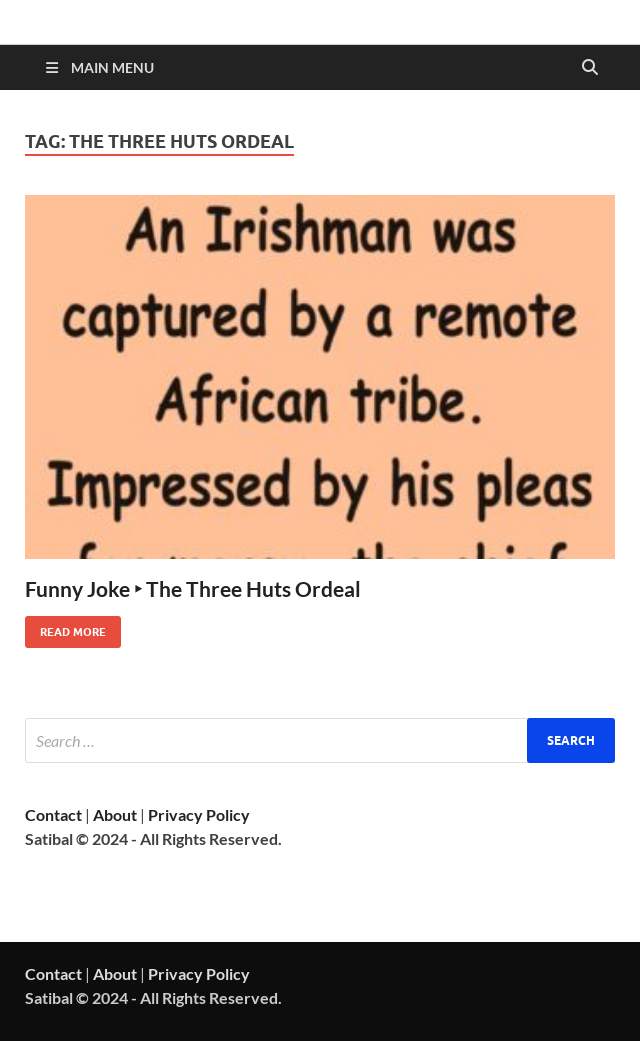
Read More (65, 627)
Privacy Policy (199, 814)
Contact (53, 814)
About (115, 814)
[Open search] (590, 68)
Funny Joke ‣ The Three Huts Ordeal (193, 588)
